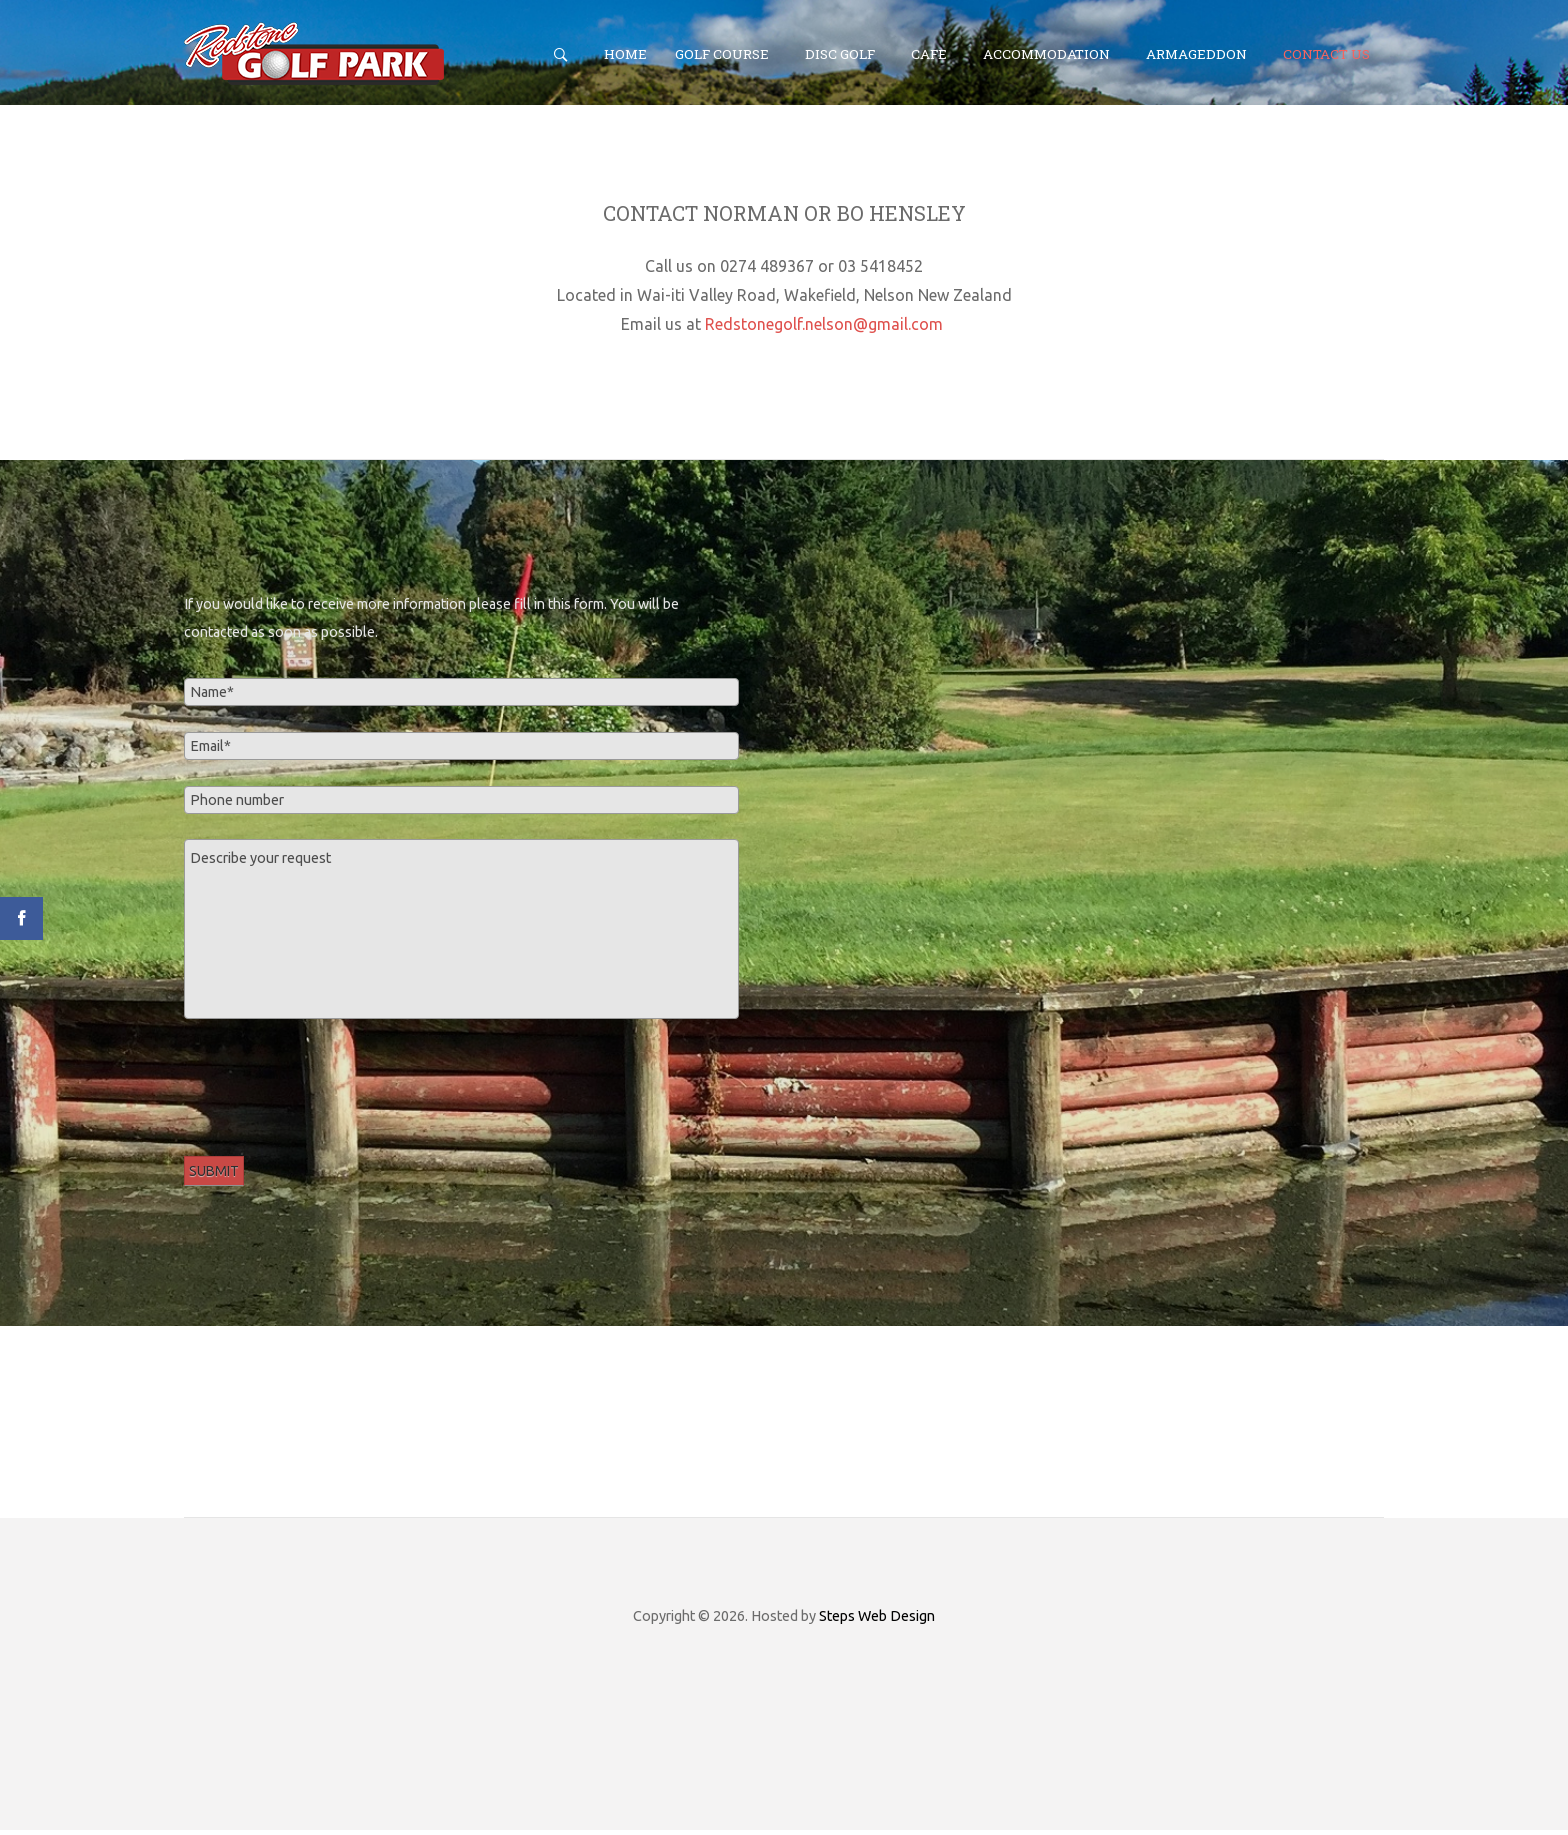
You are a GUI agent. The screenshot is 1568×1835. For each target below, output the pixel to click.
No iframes (1106, 785)
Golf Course (722, 54)
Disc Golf (840, 54)
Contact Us (1326, 54)
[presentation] (336, 1088)
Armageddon (1196, 54)
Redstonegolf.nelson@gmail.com (824, 329)
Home (625, 54)
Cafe (929, 54)
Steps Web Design (877, 1621)
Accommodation (1046, 54)
